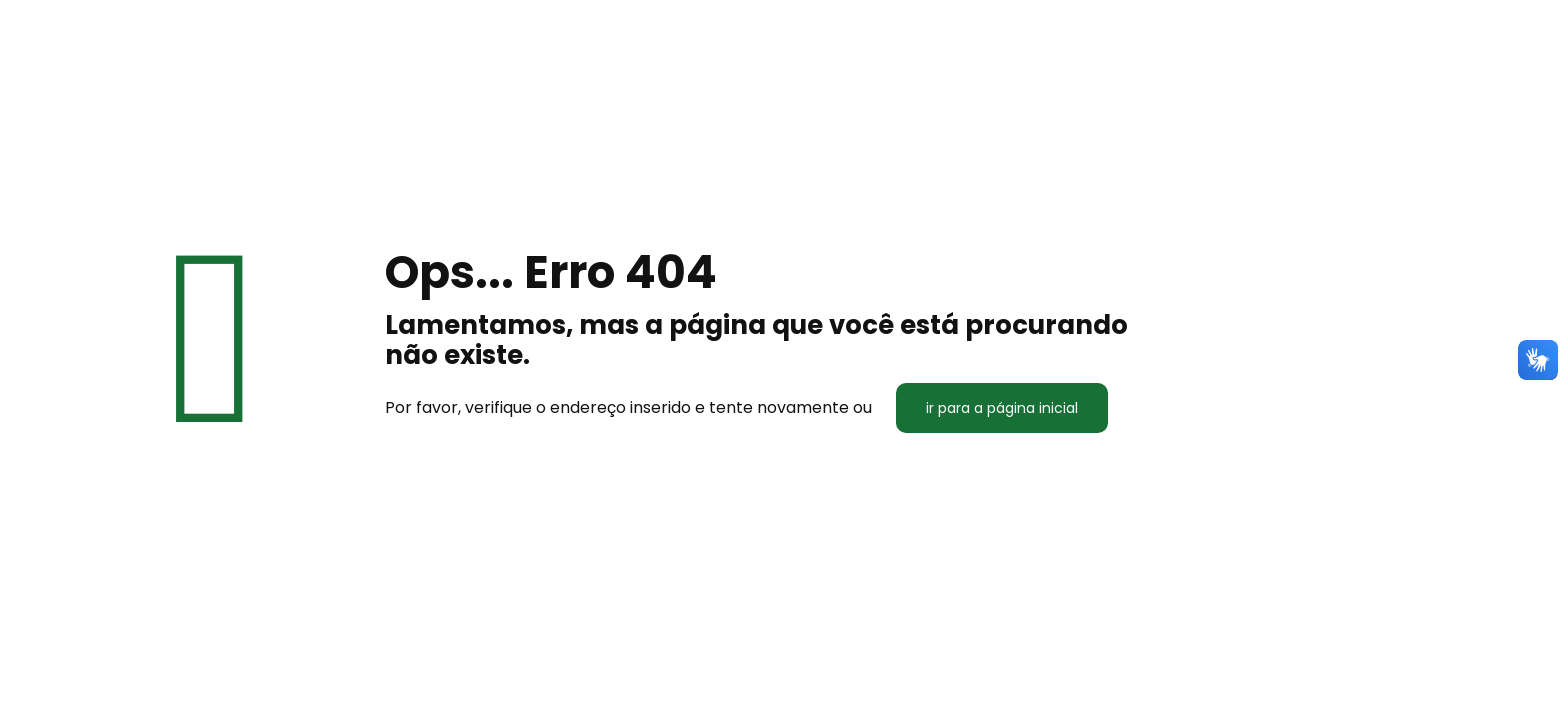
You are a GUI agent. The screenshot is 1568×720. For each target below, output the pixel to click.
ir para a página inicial (1002, 408)
